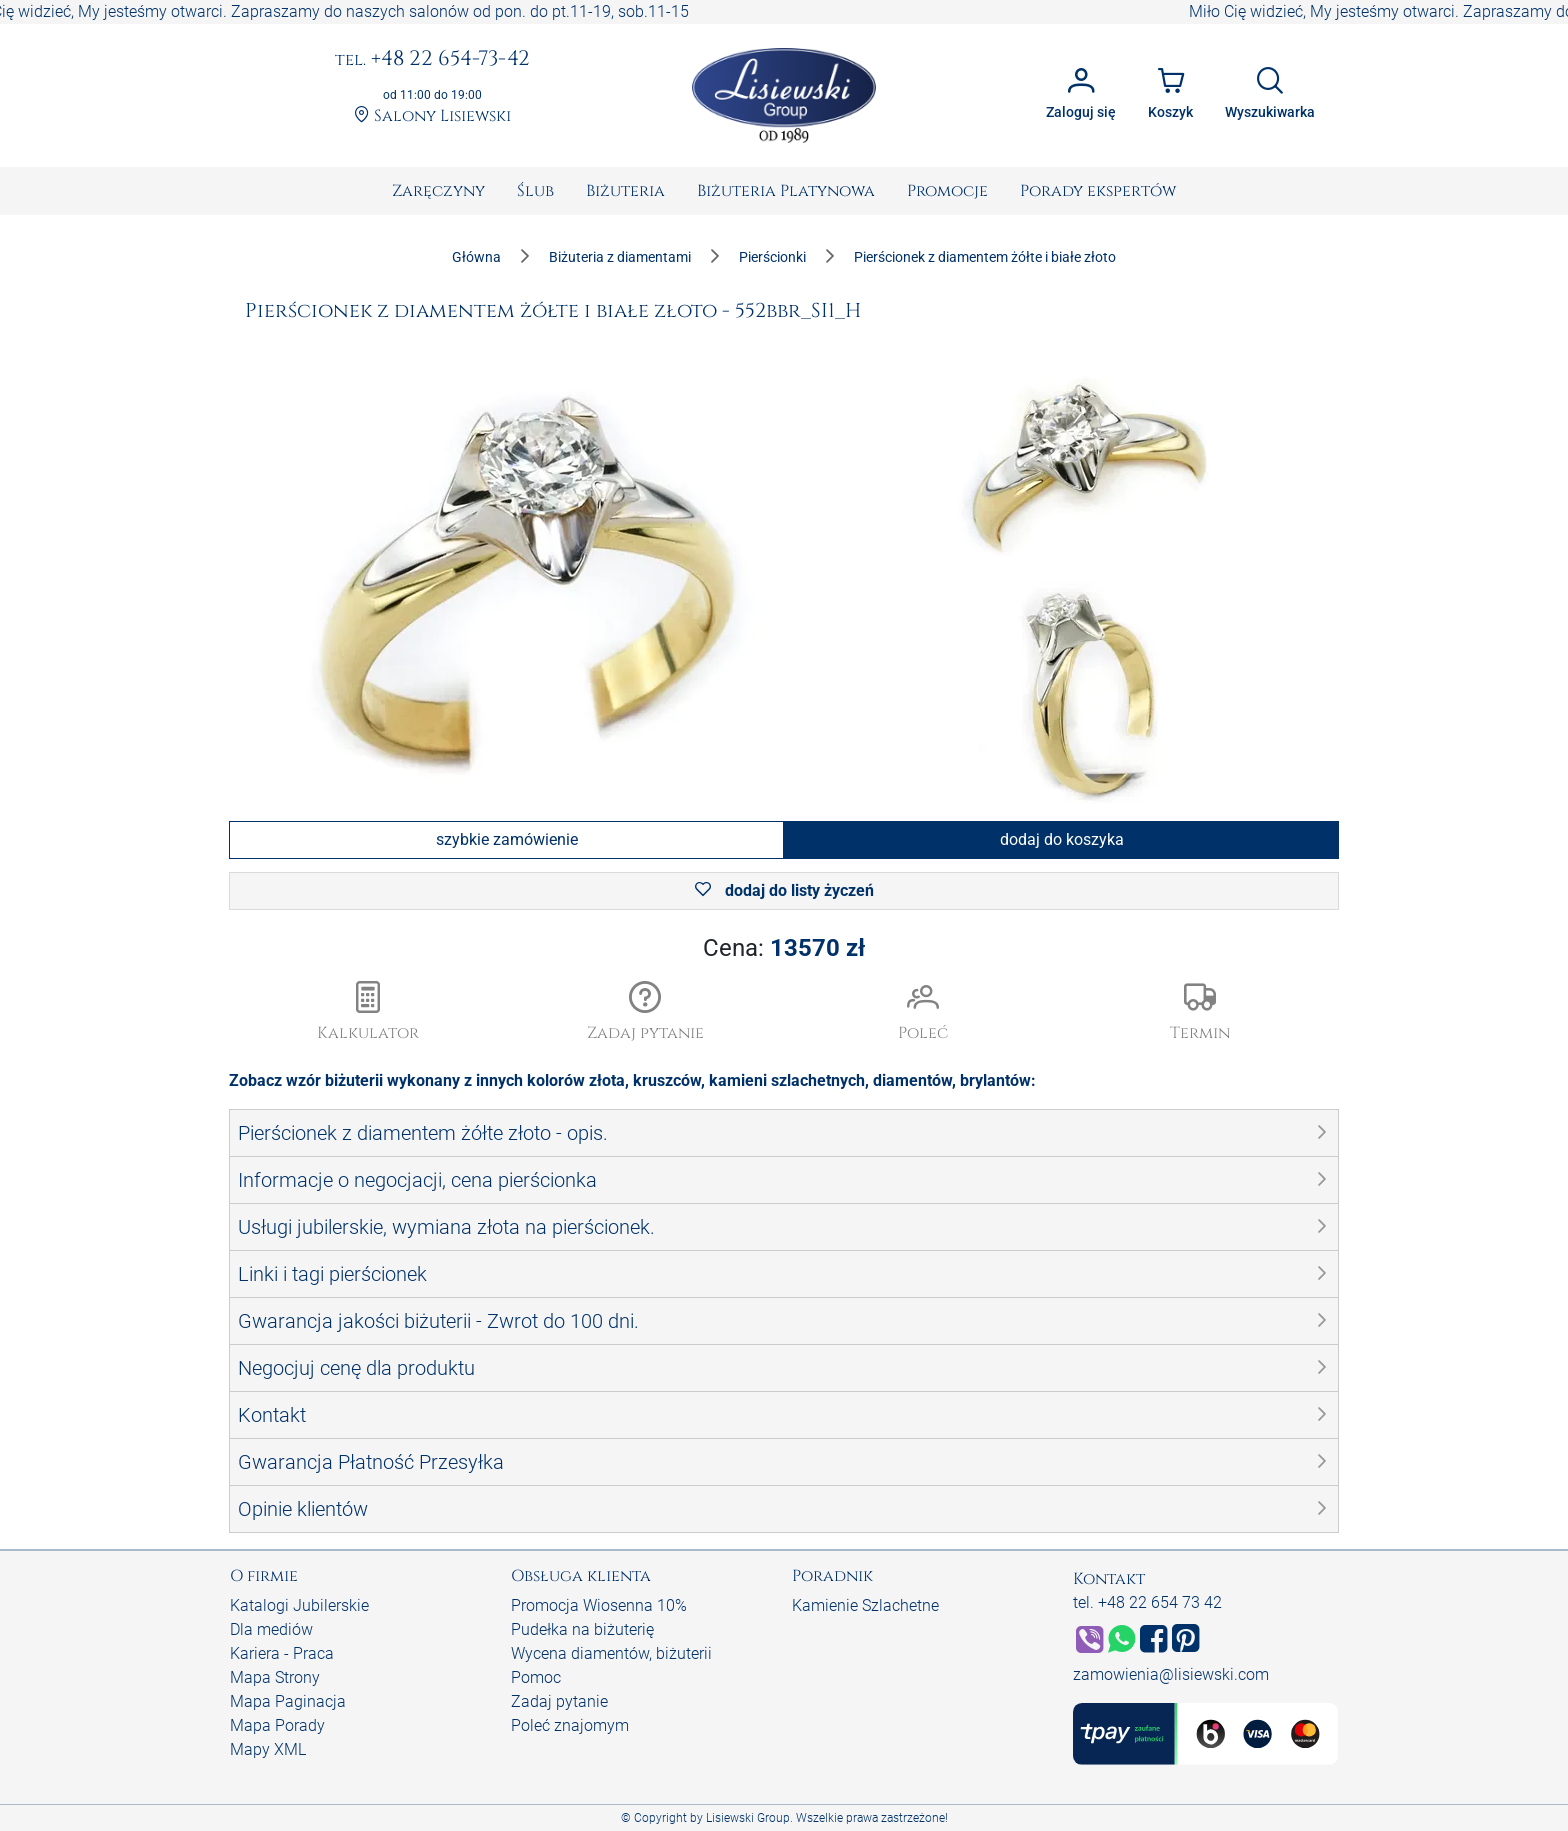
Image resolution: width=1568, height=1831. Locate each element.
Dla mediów (271, 1629)
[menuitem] (438, 191)
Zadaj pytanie (559, 1701)
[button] (646, 1013)
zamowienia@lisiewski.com (1171, 1674)
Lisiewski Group (748, 1818)
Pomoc (536, 1677)
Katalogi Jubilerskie (299, 1605)
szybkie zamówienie (507, 839)
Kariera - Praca (282, 1653)
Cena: (784, 948)
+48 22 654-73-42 (432, 60)
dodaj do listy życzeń (784, 890)
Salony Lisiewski (432, 116)
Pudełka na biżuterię (582, 1629)
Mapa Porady (277, 1725)
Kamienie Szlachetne (865, 1605)
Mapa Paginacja (288, 1701)
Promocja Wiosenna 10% (599, 1605)
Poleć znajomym (570, 1725)
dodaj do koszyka (1062, 839)
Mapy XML (268, 1749)
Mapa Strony (275, 1677)
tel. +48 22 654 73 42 (1147, 1602)
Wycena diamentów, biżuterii (611, 1653)
